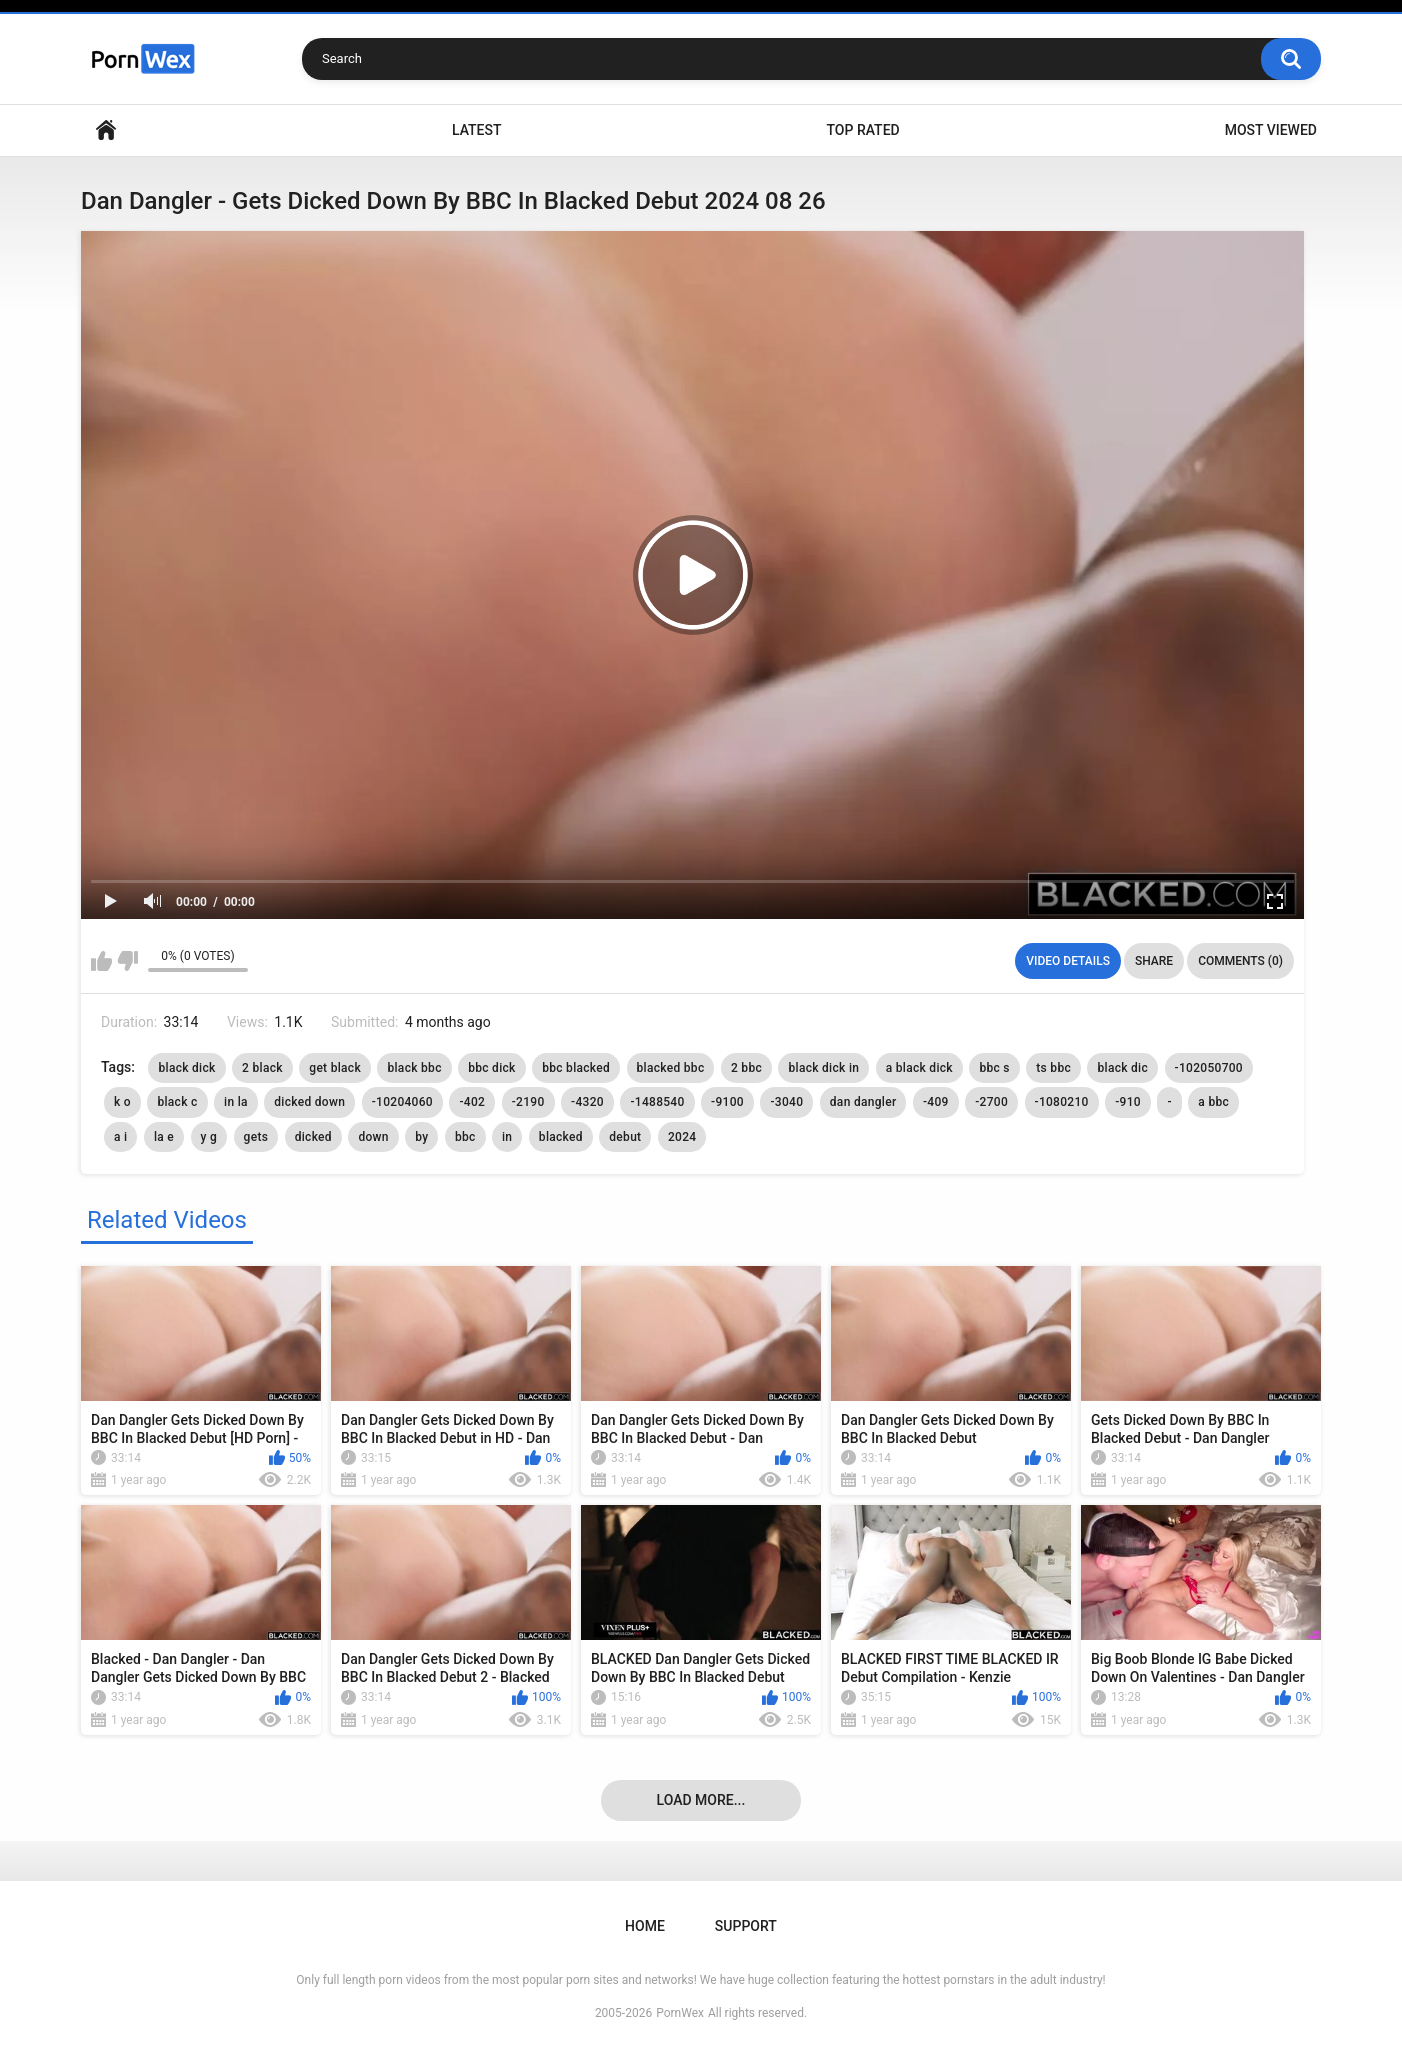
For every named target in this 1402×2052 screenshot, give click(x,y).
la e (164, 1137)
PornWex (680, 2013)
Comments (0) (1240, 961)
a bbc (1213, 1102)
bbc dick (491, 1068)
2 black (262, 1068)
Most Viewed (1271, 130)
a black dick (919, 1068)
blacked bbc (671, 1068)
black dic (1122, 1068)
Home (106, 130)
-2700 (991, 1102)
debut (625, 1137)
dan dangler (863, 1102)
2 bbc (746, 1068)
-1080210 (1062, 1102)
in (507, 1137)
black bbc (414, 1068)
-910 (1128, 1102)
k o (122, 1102)
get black (335, 1068)
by (421, 1137)
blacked (561, 1137)
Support (746, 1926)
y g (209, 1137)
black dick (186, 1068)
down (373, 1137)
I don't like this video (127, 961)
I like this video (101, 961)
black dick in (823, 1068)
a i (120, 1137)
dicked (313, 1137)
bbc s (994, 1068)
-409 (936, 1102)
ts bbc (1053, 1068)
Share (1154, 961)
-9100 (727, 1102)
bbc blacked (576, 1068)
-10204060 (402, 1102)
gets (256, 1137)
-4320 (587, 1102)
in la (236, 1102)
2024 (682, 1137)
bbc (465, 1137)
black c (177, 1102)
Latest (477, 130)
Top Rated (862, 130)
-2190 (528, 1102)
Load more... (701, 1800)
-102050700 (1209, 1068)
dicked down (309, 1102)
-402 (472, 1102)
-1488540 (657, 1102)
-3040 (786, 1102)
